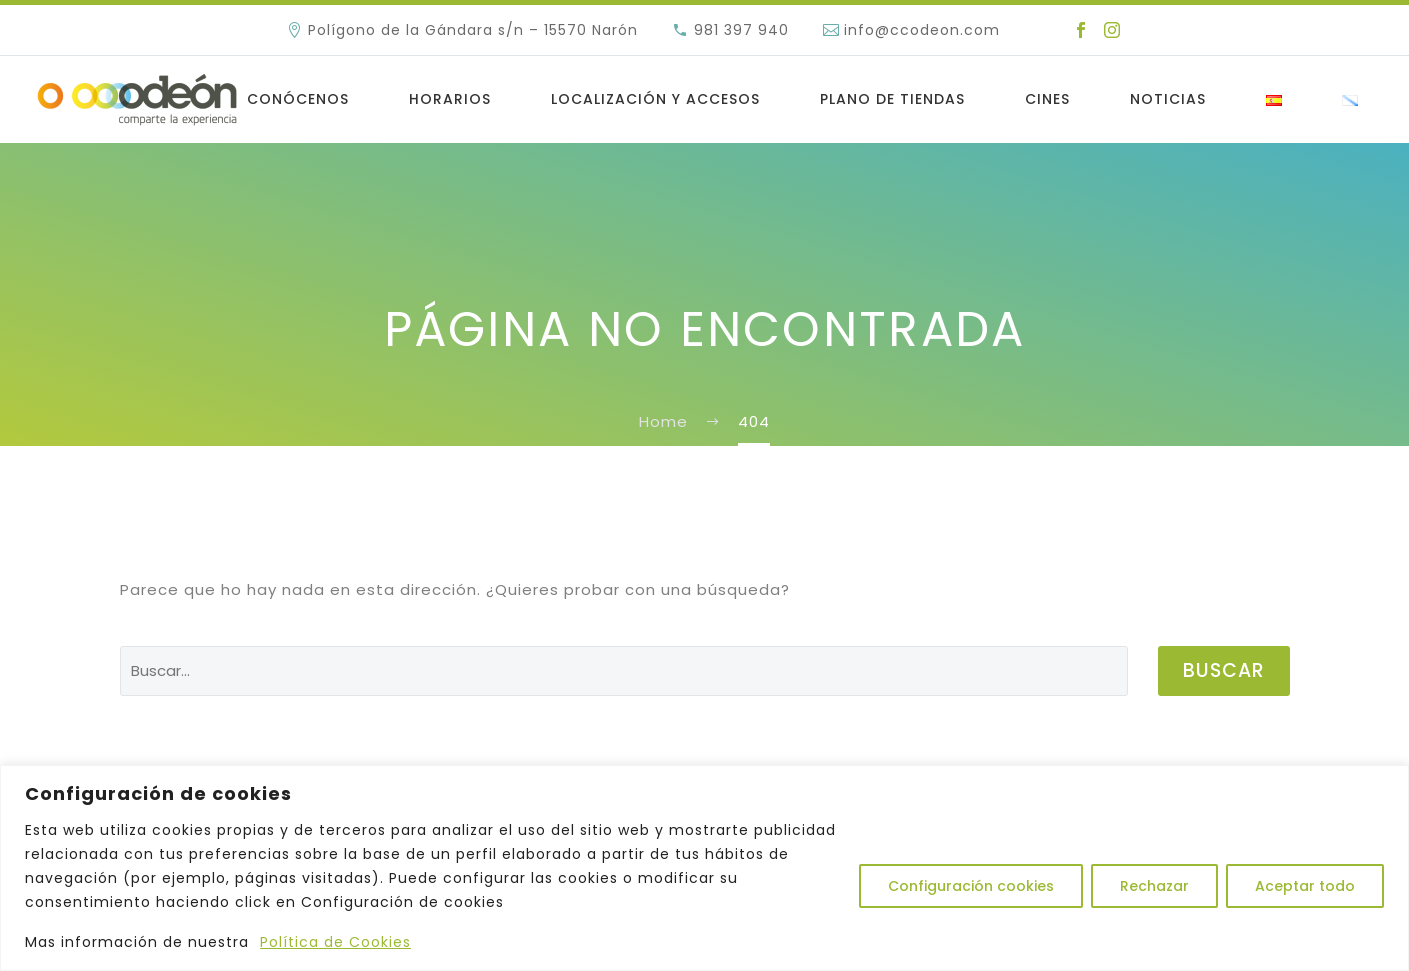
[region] (704, 868)
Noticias (1168, 99)
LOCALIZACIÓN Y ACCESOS (655, 99)
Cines (1047, 99)
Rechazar (1154, 886)
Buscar (1224, 670)
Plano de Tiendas (892, 99)
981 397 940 (741, 30)
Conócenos (298, 99)
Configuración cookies (971, 886)
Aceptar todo (1305, 886)
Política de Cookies (335, 942)
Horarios (450, 99)
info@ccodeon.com (922, 30)
